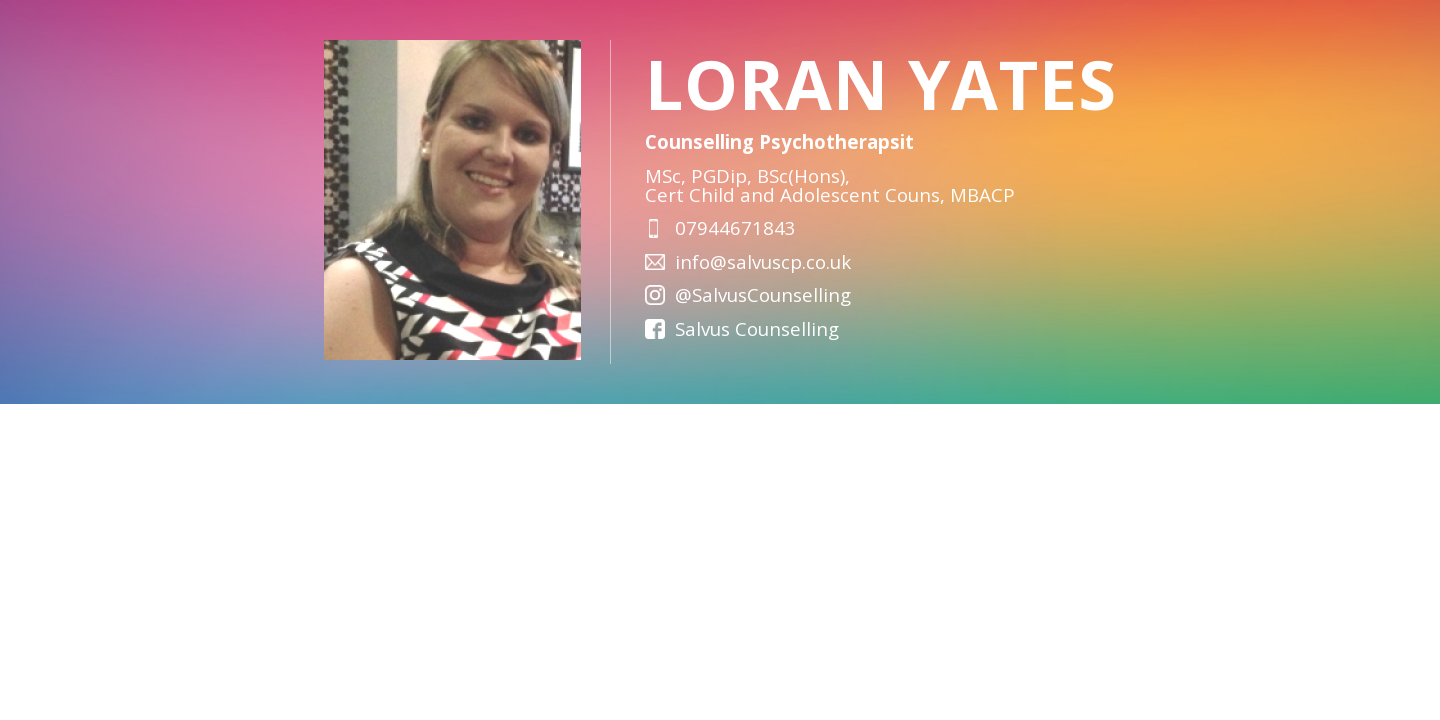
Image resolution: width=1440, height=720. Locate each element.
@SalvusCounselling (763, 294)
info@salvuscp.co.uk (763, 261)
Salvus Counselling (757, 328)
